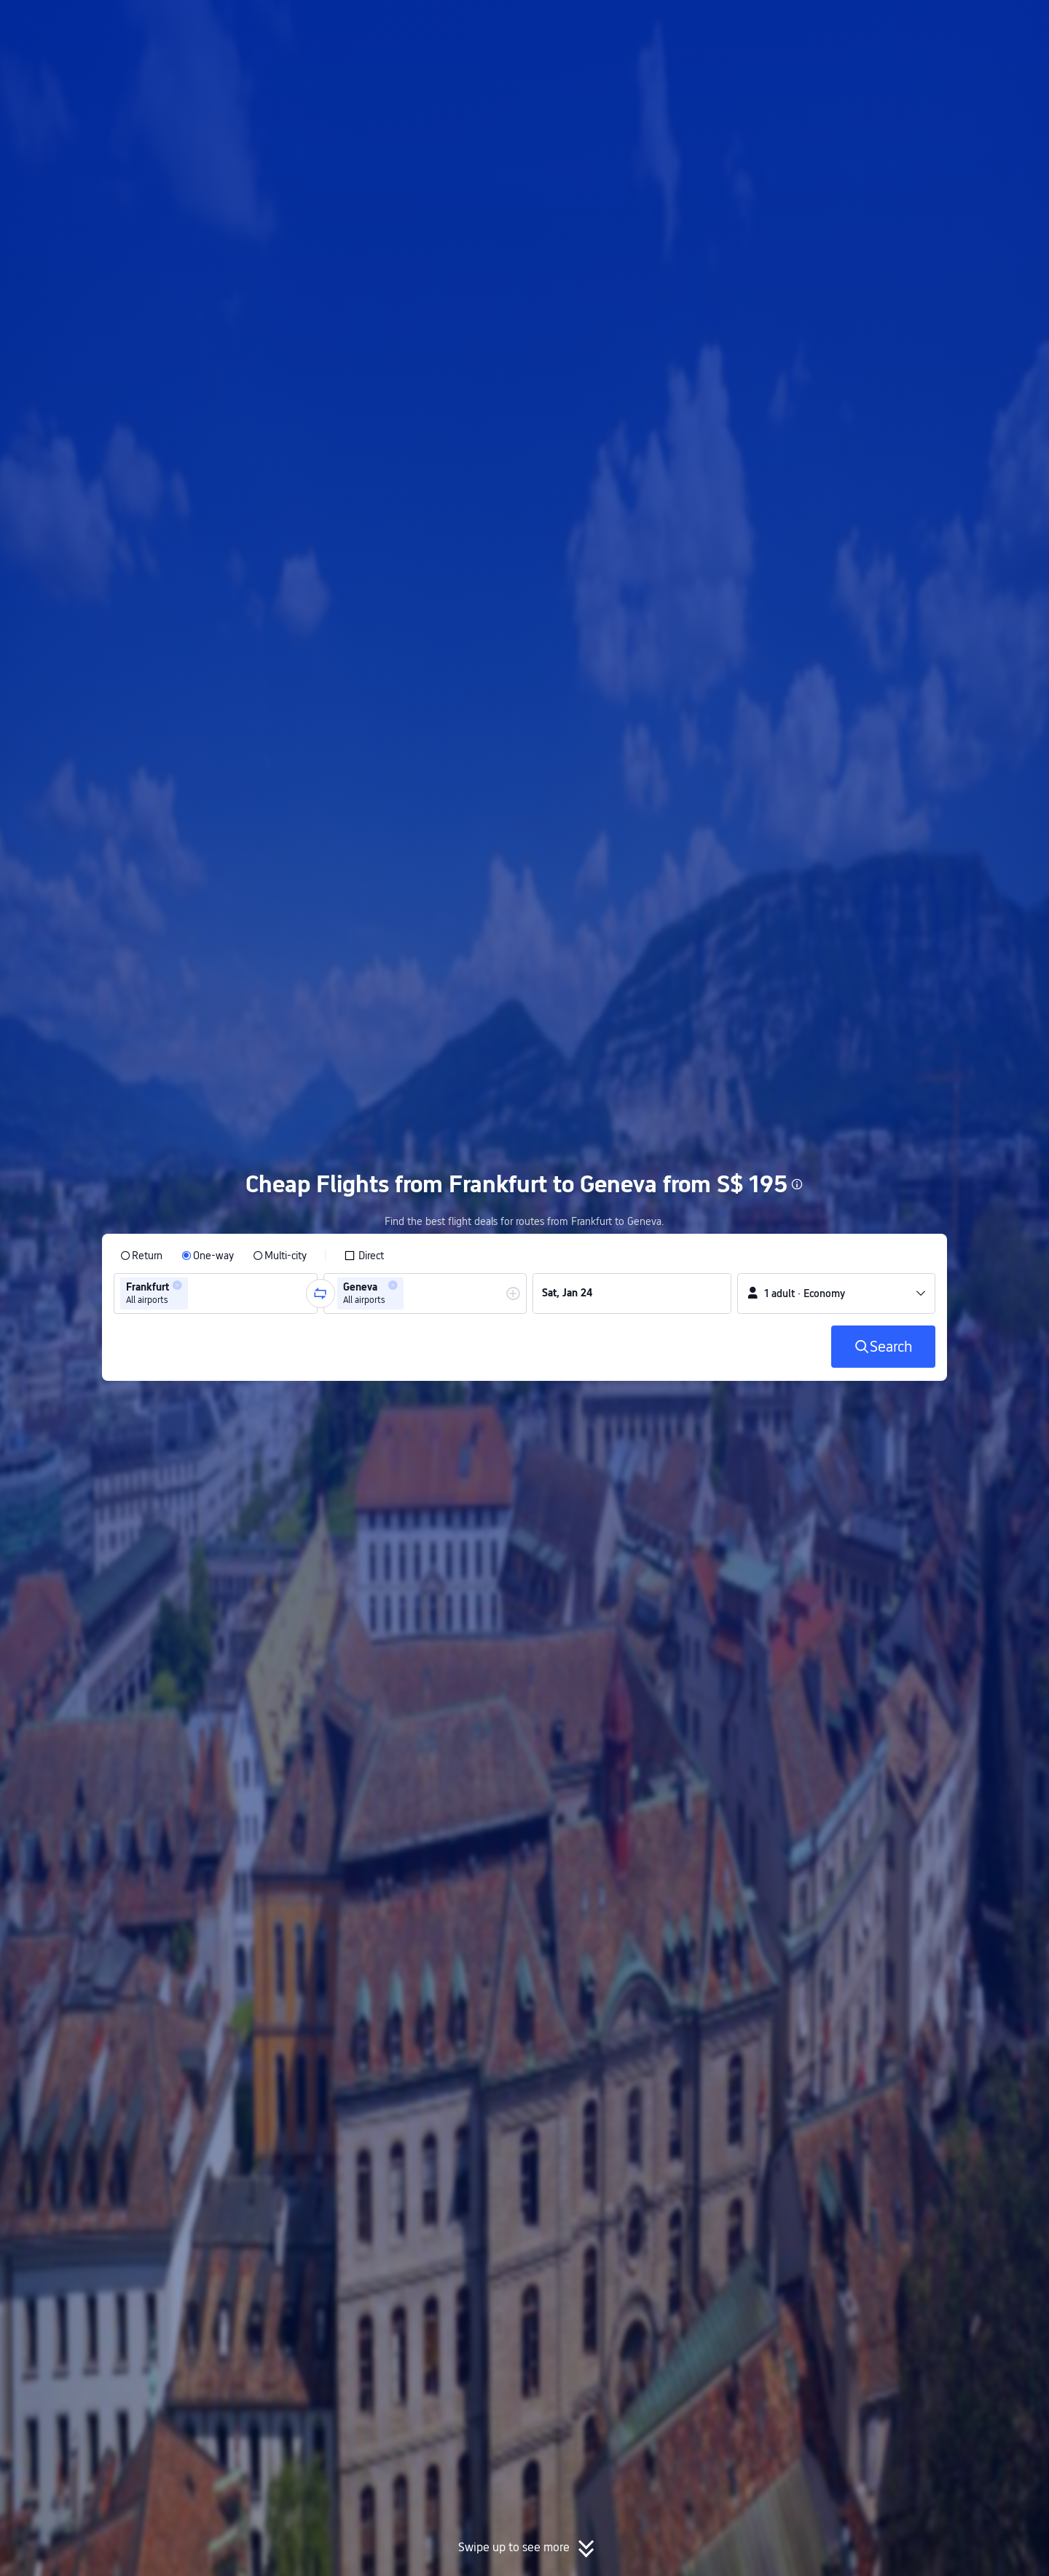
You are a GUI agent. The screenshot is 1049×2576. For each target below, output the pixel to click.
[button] (929, 24)
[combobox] (196, 1293)
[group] (216, 1293)
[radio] (141, 1255)
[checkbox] (363, 1255)
